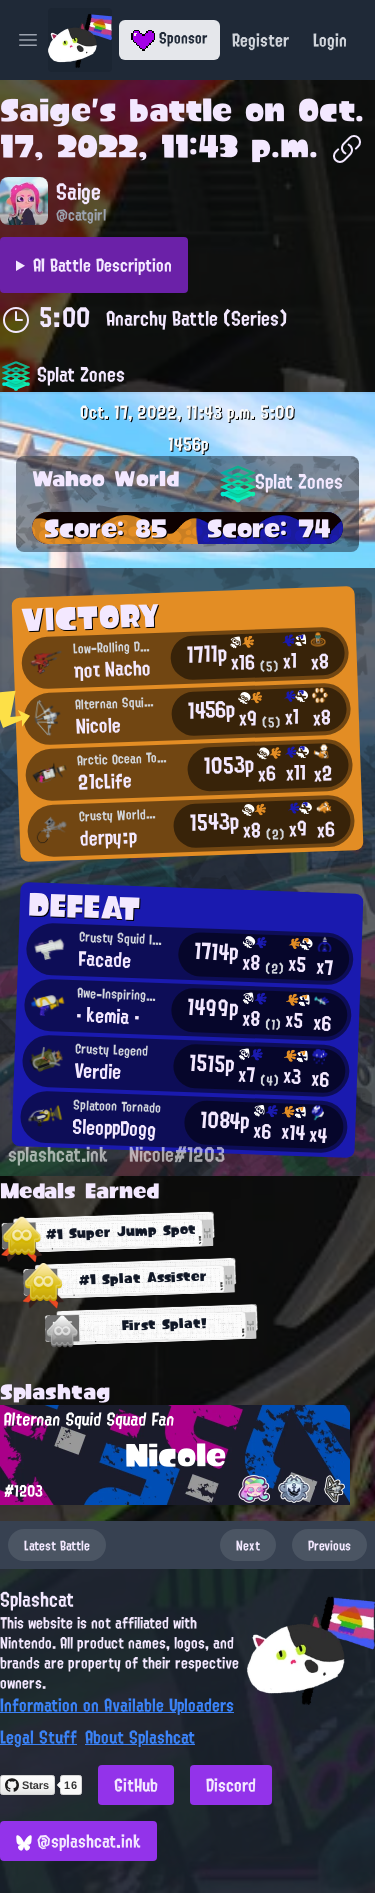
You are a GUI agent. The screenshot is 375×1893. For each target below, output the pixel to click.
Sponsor (169, 38)
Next (248, 1545)
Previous (329, 1545)
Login (330, 40)
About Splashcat (140, 1737)
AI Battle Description (102, 265)
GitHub (136, 1785)
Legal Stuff (38, 1737)
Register (260, 40)
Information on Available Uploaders (117, 1705)
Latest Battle (57, 1545)
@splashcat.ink (78, 1841)
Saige (45, 110)
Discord (231, 1785)
